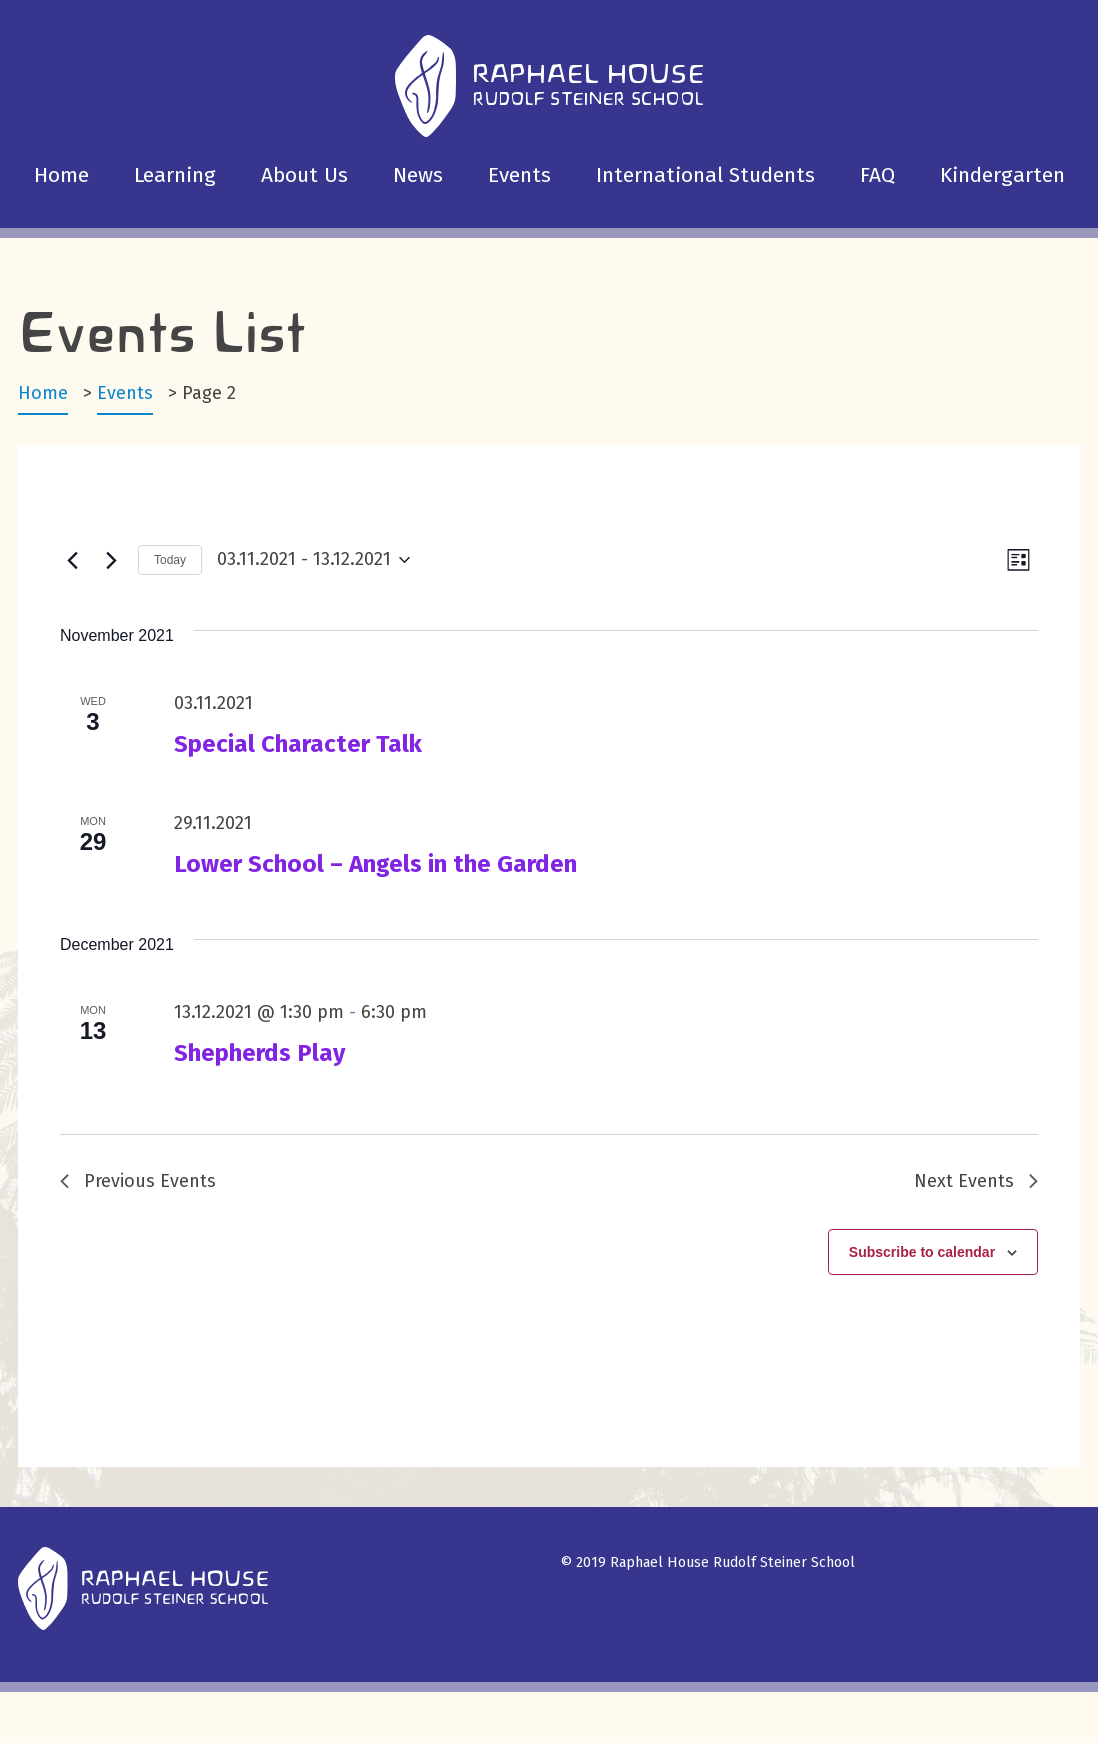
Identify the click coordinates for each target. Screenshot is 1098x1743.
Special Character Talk (298, 744)
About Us (304, 175)
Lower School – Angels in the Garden (375, 864)
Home (61, 175)
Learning (175, 175)
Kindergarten (1002, 175)
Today (170, 560)
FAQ (877, 175)
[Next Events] (111, 560)
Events (519, 175)
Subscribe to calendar (922, 1252)
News (418, 175)
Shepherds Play (259, 1053)
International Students (705, 175)
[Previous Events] (72, 560)
